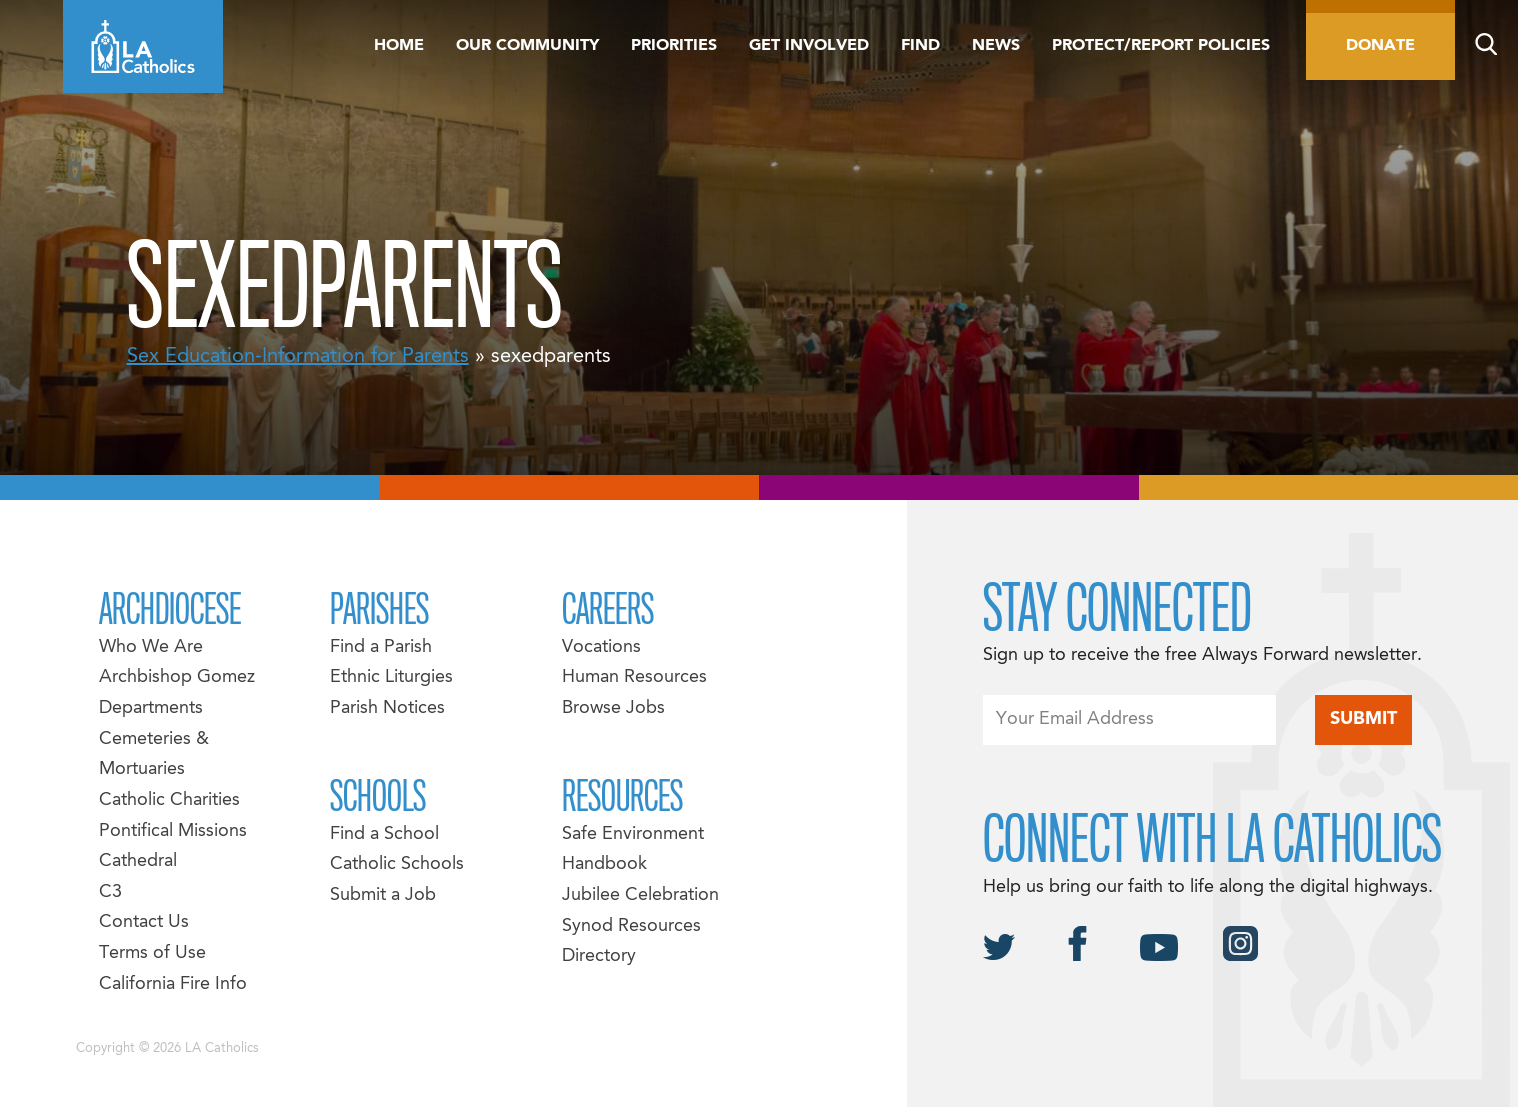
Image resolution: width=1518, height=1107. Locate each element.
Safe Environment (633, 834)
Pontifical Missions (173, 831)
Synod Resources (631, 926)
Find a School (384, 834)
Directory (599, 956)
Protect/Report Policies (1161, 46)
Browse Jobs (613, 708)
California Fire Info (173, 984)
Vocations (601, 647)
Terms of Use (152, 953)
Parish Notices (387, 708)
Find (920, 46)
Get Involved (809, 46)
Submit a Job (383, 895)
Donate (1380, 46)
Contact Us (144, 922)
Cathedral (138, 861)
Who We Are (151, 647)
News (996, 46)
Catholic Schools (397, 864)
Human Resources (634, 677)
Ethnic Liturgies (391, 677)
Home (399, 46)
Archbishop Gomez (177, 677)
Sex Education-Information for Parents (298, 357)
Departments (151, 708)
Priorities (674, 46)
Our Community (527, 46)
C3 (110, 892)
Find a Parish (381, 647)
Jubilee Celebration (640, 895)
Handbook (604, 864)
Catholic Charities (169, 800)
